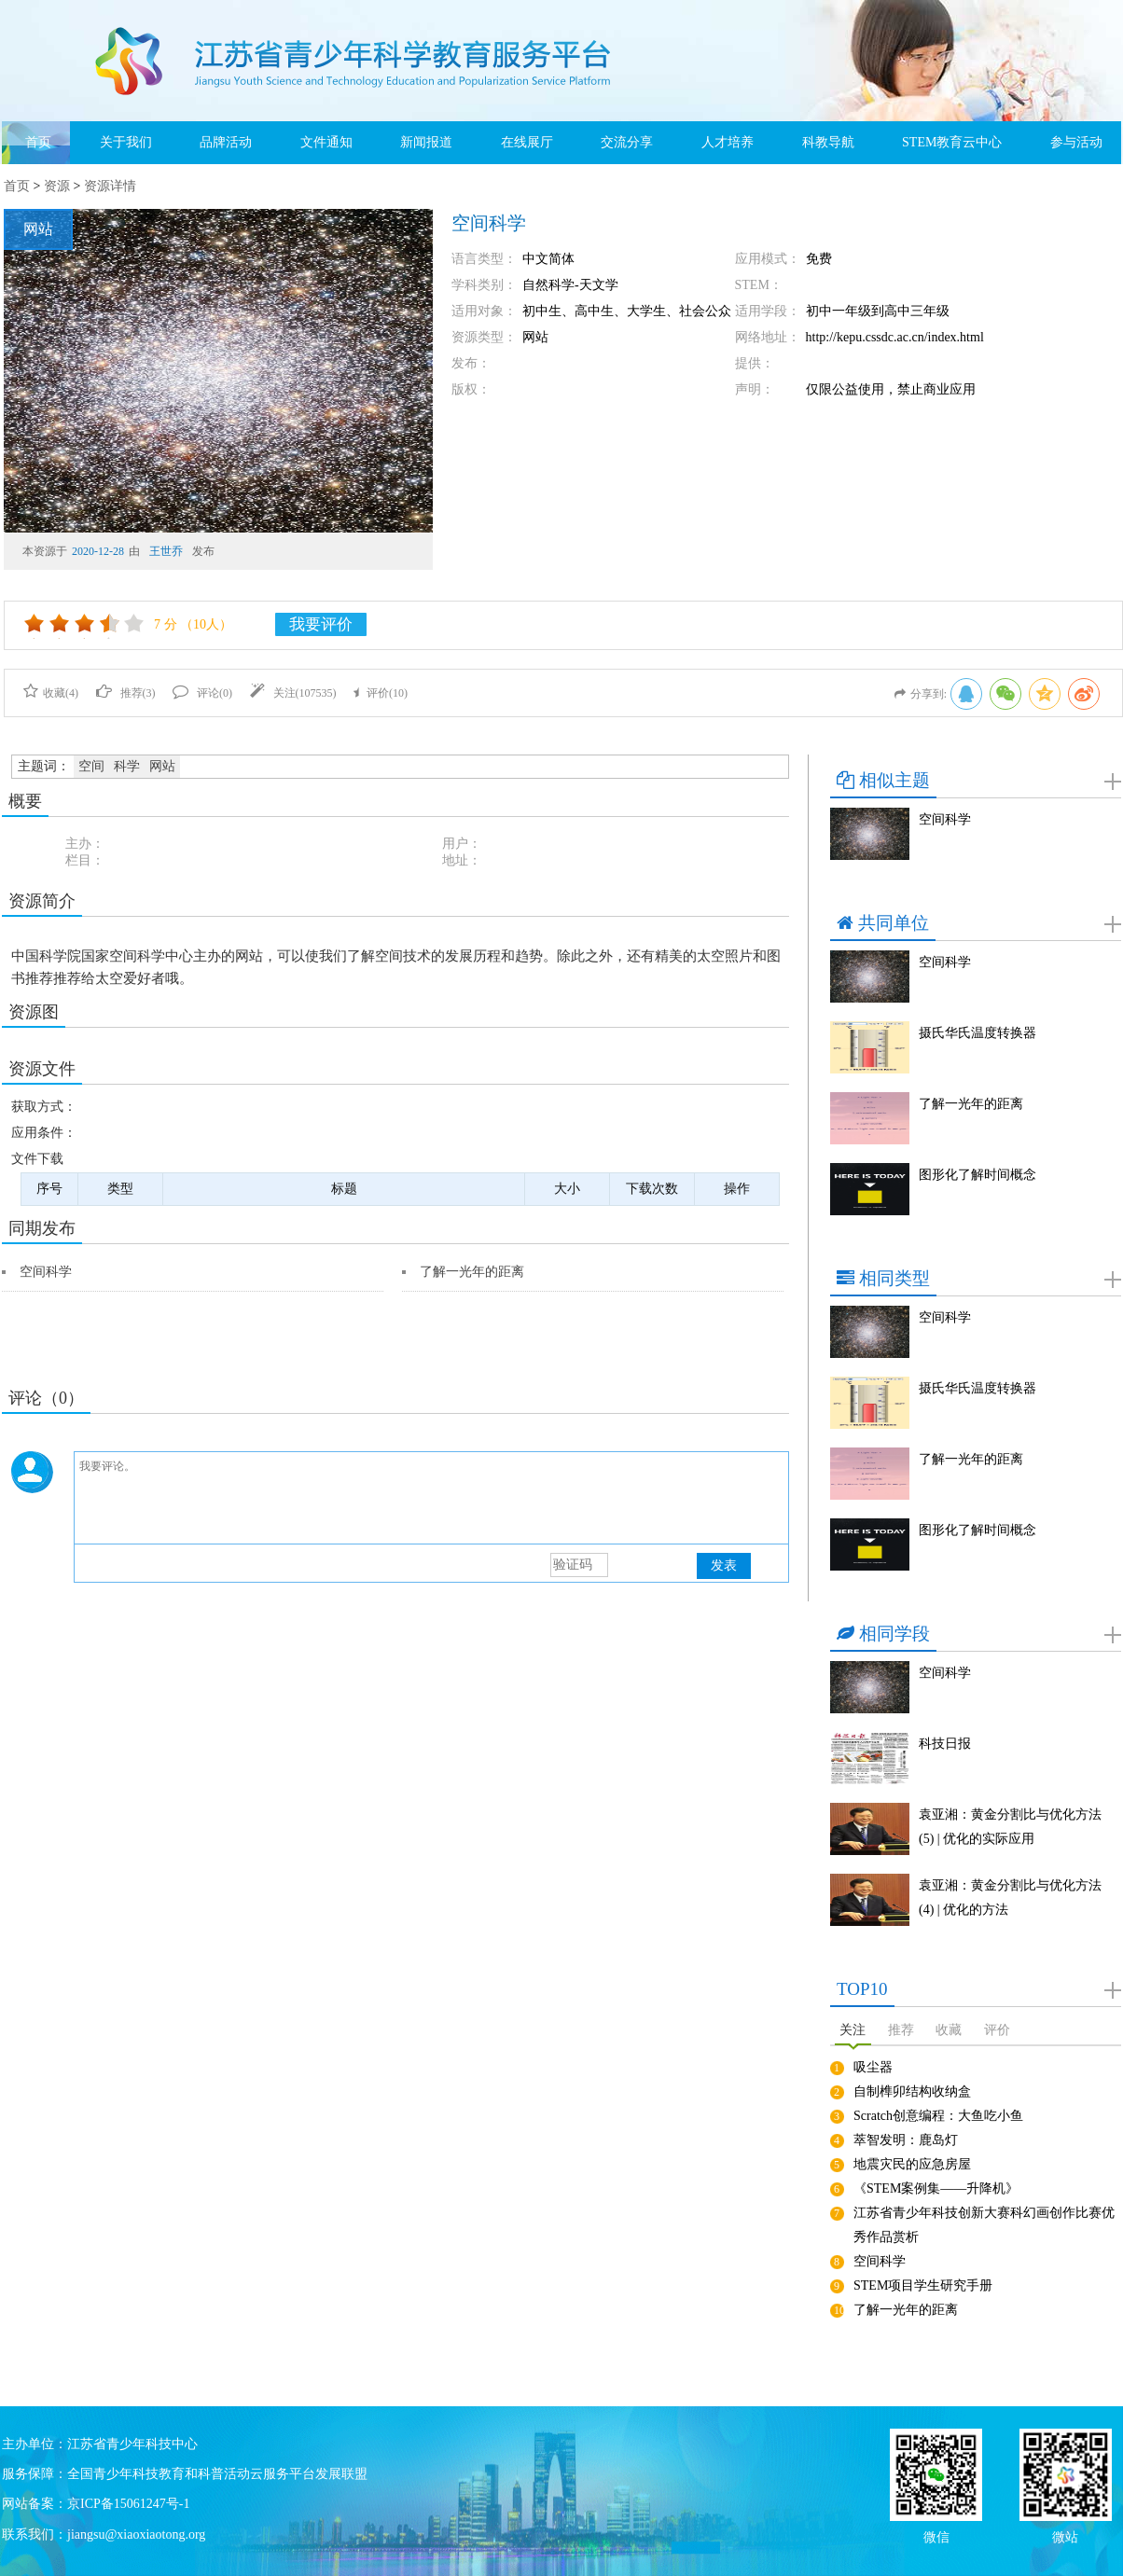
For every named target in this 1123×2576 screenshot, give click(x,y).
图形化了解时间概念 (977, 1175)
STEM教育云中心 (952, 142)
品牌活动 (226, 142)
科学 (127, 766)
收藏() (50, 692)
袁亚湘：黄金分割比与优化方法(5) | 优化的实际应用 (1010, 1826)
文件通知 (326, 142)
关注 (852, 2030)
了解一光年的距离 (472, 1272)
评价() (381, 692)
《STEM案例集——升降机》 (936, 2188)
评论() (202, 692)
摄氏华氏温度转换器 (977, 1033)
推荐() (126, 692)
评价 (997, 2030)
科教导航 (828, 142)
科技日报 (945, 1744)
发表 (724, 1565)
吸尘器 (873, 2067)
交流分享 (627, 142)
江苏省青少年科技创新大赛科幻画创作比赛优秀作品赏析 (984, 2225)
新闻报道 (426, 142)
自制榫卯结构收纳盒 (912, 2091)
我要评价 (321, 624)
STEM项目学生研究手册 (922, 2285)
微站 (1065, 2535)
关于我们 (126, 142)
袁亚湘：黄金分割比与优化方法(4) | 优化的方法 (1010, 1897)
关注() (293, 692)
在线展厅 (527, 142)
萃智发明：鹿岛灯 (905, 2140)
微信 (936, 2535)
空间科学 (46, 1272)
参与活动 (1076, 142)
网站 (162, 766)
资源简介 (42, 901)
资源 (57, 186)
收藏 (949, 2030)
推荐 (901, 2030)
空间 (91, 766)
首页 (38, 142)
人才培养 (727, 142)
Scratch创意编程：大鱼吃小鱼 (938, 2116)
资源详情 (110, 186)
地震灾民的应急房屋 (912, 2164)
